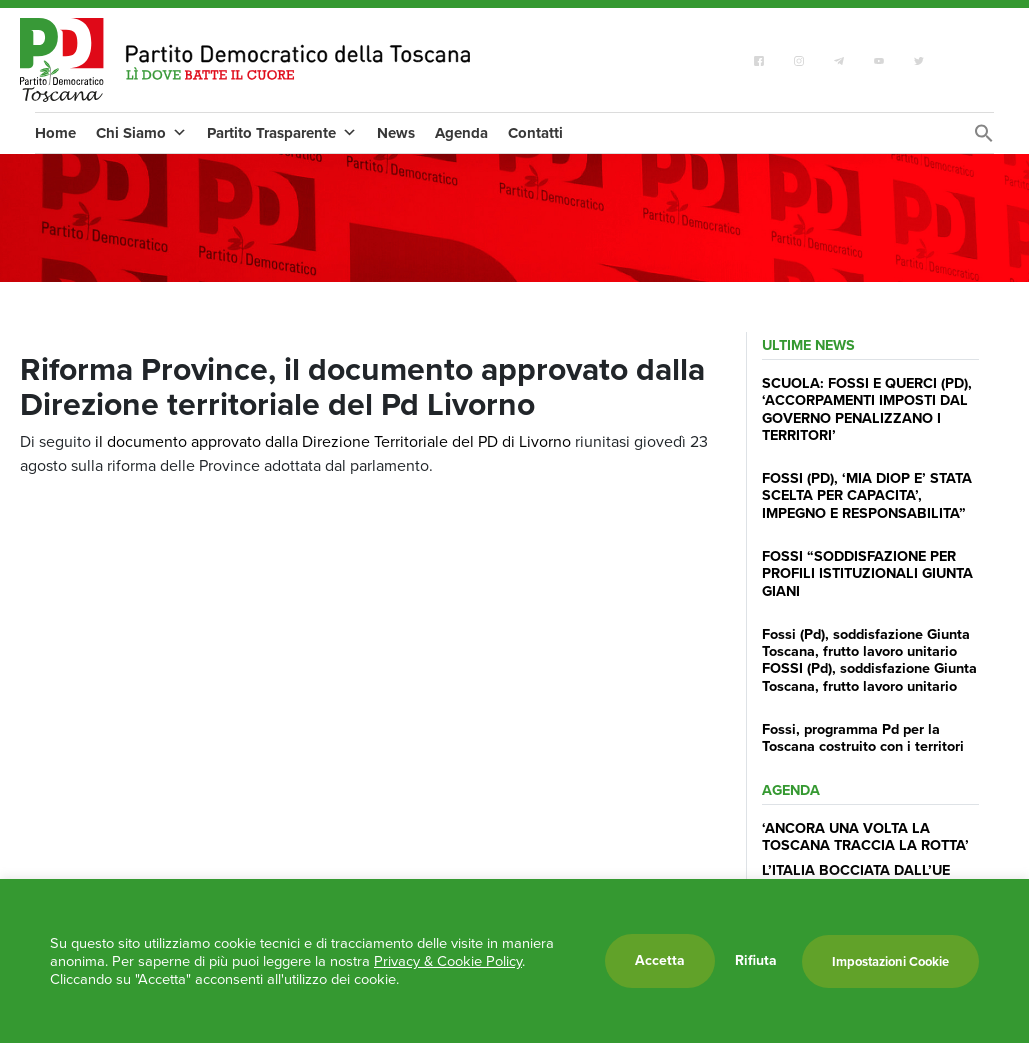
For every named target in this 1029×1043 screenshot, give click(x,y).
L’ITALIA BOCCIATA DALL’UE (856, 870)
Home (55, 133)
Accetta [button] (660, 960)
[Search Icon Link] (984, 138)
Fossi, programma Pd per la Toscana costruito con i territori (863, 737)
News (396, 133)
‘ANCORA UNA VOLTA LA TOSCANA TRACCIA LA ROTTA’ (865, 836)
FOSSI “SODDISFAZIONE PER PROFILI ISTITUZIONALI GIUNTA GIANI (867, 573)
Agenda (461, 133)
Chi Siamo (141, 133)
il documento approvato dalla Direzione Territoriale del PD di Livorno (333, 441)
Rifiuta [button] (756, 961)
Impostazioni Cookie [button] (890, 961)
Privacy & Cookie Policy (448, 961)
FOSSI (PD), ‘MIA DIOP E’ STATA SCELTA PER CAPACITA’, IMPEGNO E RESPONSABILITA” (867, 495)
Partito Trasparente (282, 133)
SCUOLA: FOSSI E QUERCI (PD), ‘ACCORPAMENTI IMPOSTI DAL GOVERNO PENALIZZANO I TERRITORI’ (867, 409)
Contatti (535, 133)
